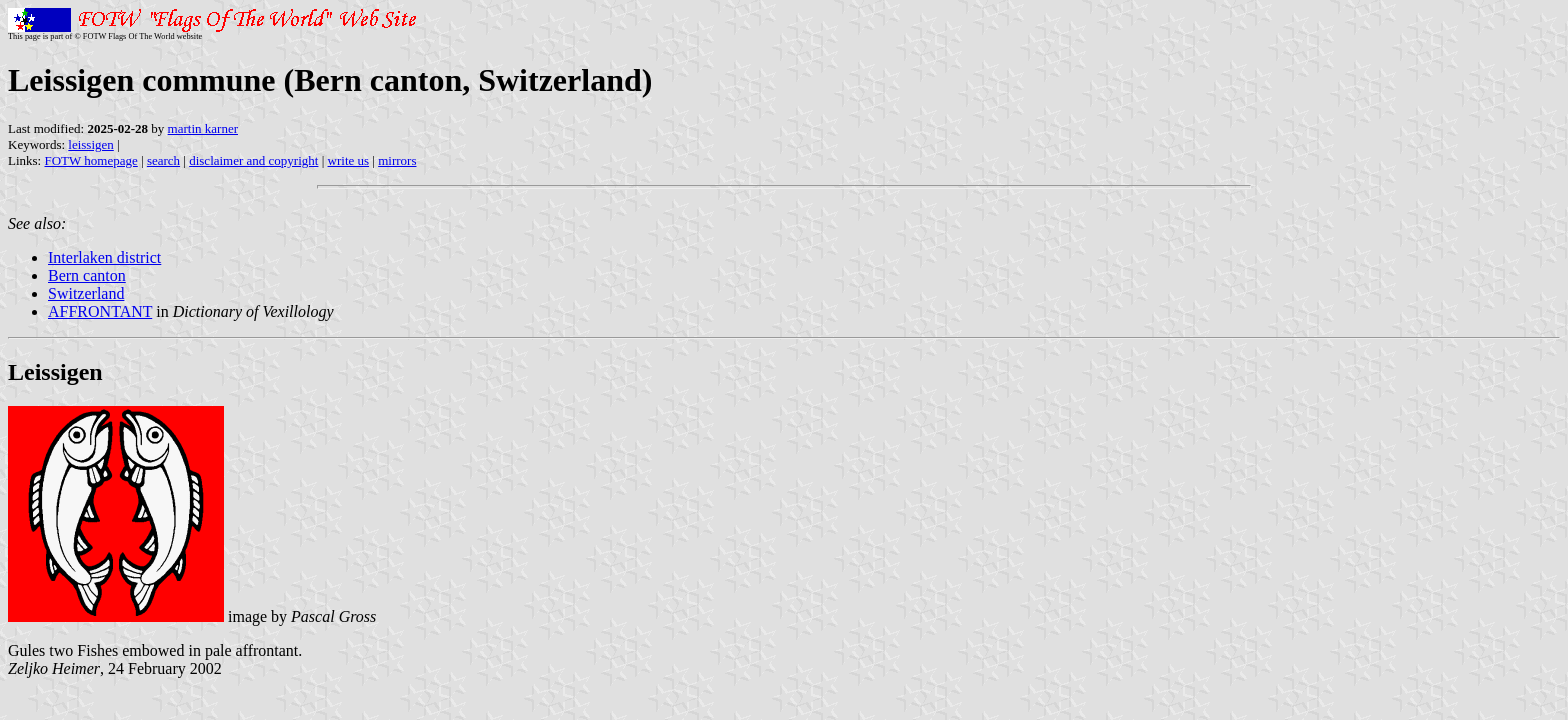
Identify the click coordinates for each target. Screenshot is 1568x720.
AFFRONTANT (100, 311)
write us (349, 160)
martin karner (203, 128)
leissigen (91, 144)
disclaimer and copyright (253, 160)
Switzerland (86, 293)
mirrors (397, 160)
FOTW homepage (90, 160)
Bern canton (87, 275)
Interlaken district (104, 257)
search (163, 160)
